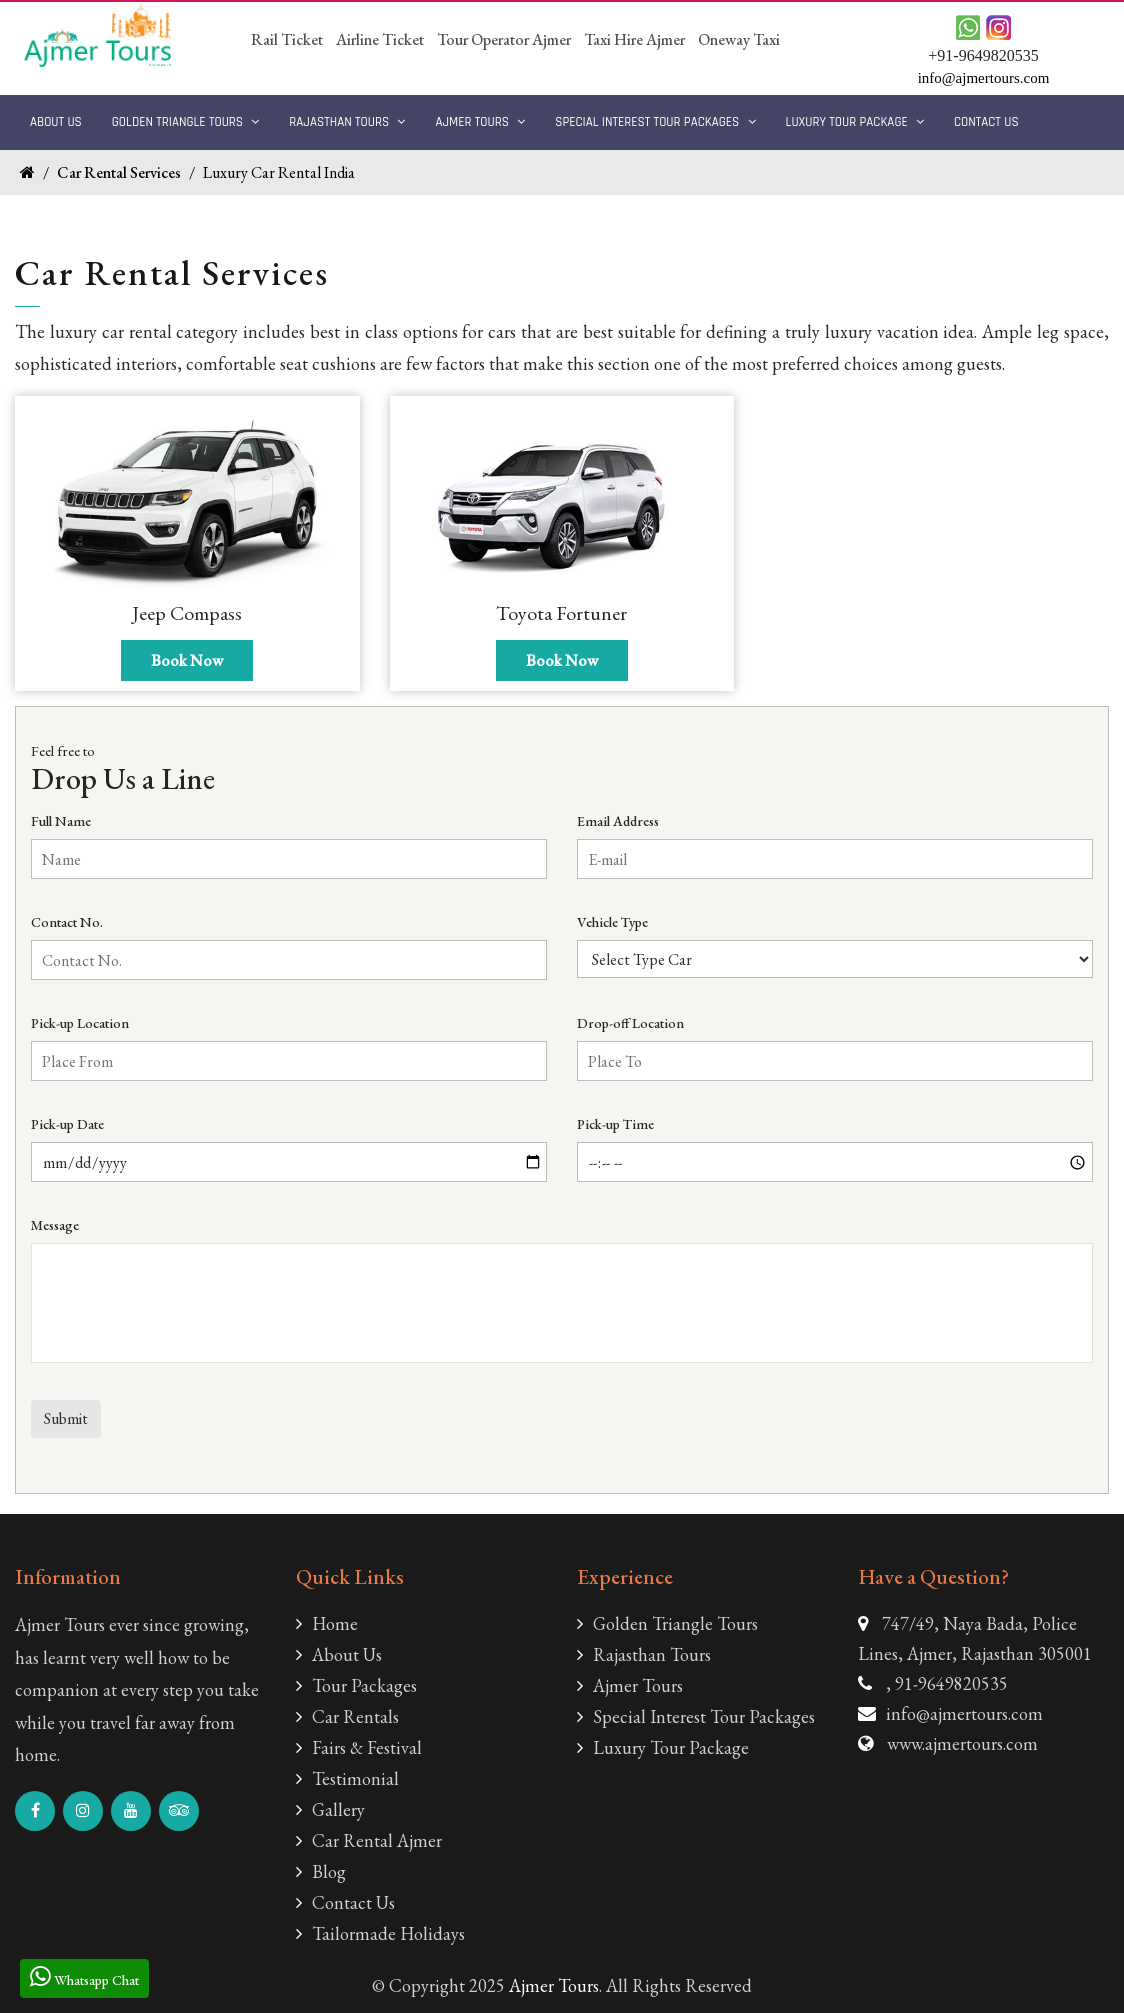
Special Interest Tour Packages (655, 122)
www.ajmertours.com (962, 1743)
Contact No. (67, 922)
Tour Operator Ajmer (504, 39)
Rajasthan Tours (347, 122)
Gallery (330, 1809)
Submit (66, 1418)
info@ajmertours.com (964, 1713)
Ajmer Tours (480, 122)
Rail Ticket (287, 39)
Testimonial (347, 1778)
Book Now (187, 660)
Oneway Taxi (739, 39)
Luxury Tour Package (855, 122)
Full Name (61, 821)
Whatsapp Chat (84, 1976)
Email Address (618, 821)
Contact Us (986, 122)
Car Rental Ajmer (369, 1840)
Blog (321, 1871)
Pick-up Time (615, 1124)
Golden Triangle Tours (186, 122)
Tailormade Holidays (380, 1933)
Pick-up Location (80, 1023)
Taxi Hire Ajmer (634, 39)
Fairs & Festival (359, 1747)
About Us (56, 122)
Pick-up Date (67, 1124)
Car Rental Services (119, 172)
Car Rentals (347, 1716)
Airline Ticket (380, 39)
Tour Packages (356, 1685)
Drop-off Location (630, 1023)
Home (327, 1623)
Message (55, 1225)
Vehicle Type (612, 922)
